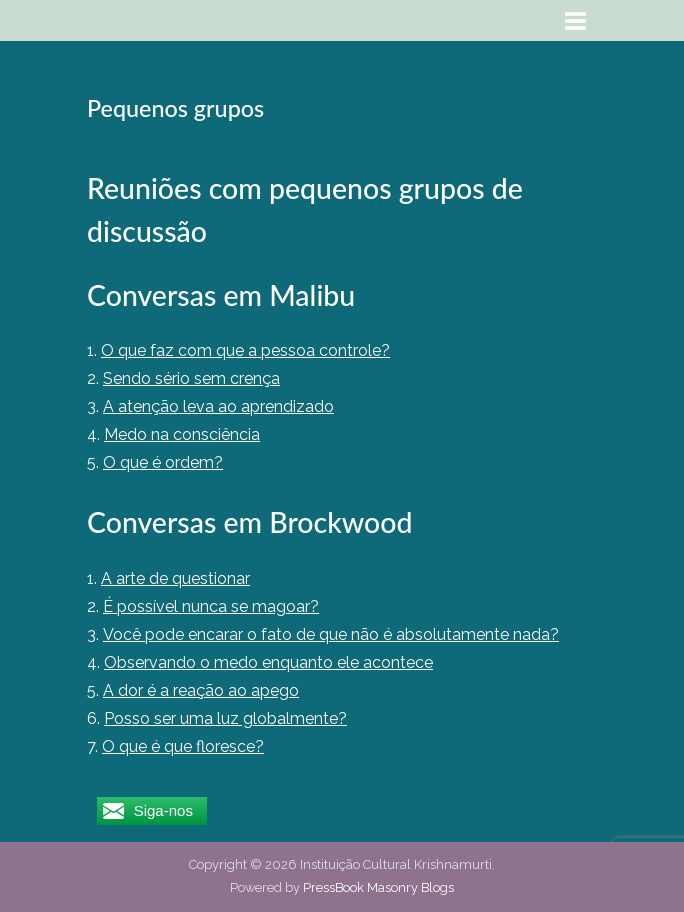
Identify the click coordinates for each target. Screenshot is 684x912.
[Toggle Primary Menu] (576, 20)
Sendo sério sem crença (191, 378)
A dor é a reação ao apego (201, 690)
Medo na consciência (182, 434)
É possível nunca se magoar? (211, 606)
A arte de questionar (175, 578)
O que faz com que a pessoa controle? (245, 350)
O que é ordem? (163, 462)
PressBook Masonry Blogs (378, 887)
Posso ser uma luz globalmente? (225, 718)
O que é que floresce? (183, 746)
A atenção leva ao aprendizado (218, 406)
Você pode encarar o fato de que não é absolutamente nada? (331, 634)
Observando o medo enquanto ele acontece (268, 662)
